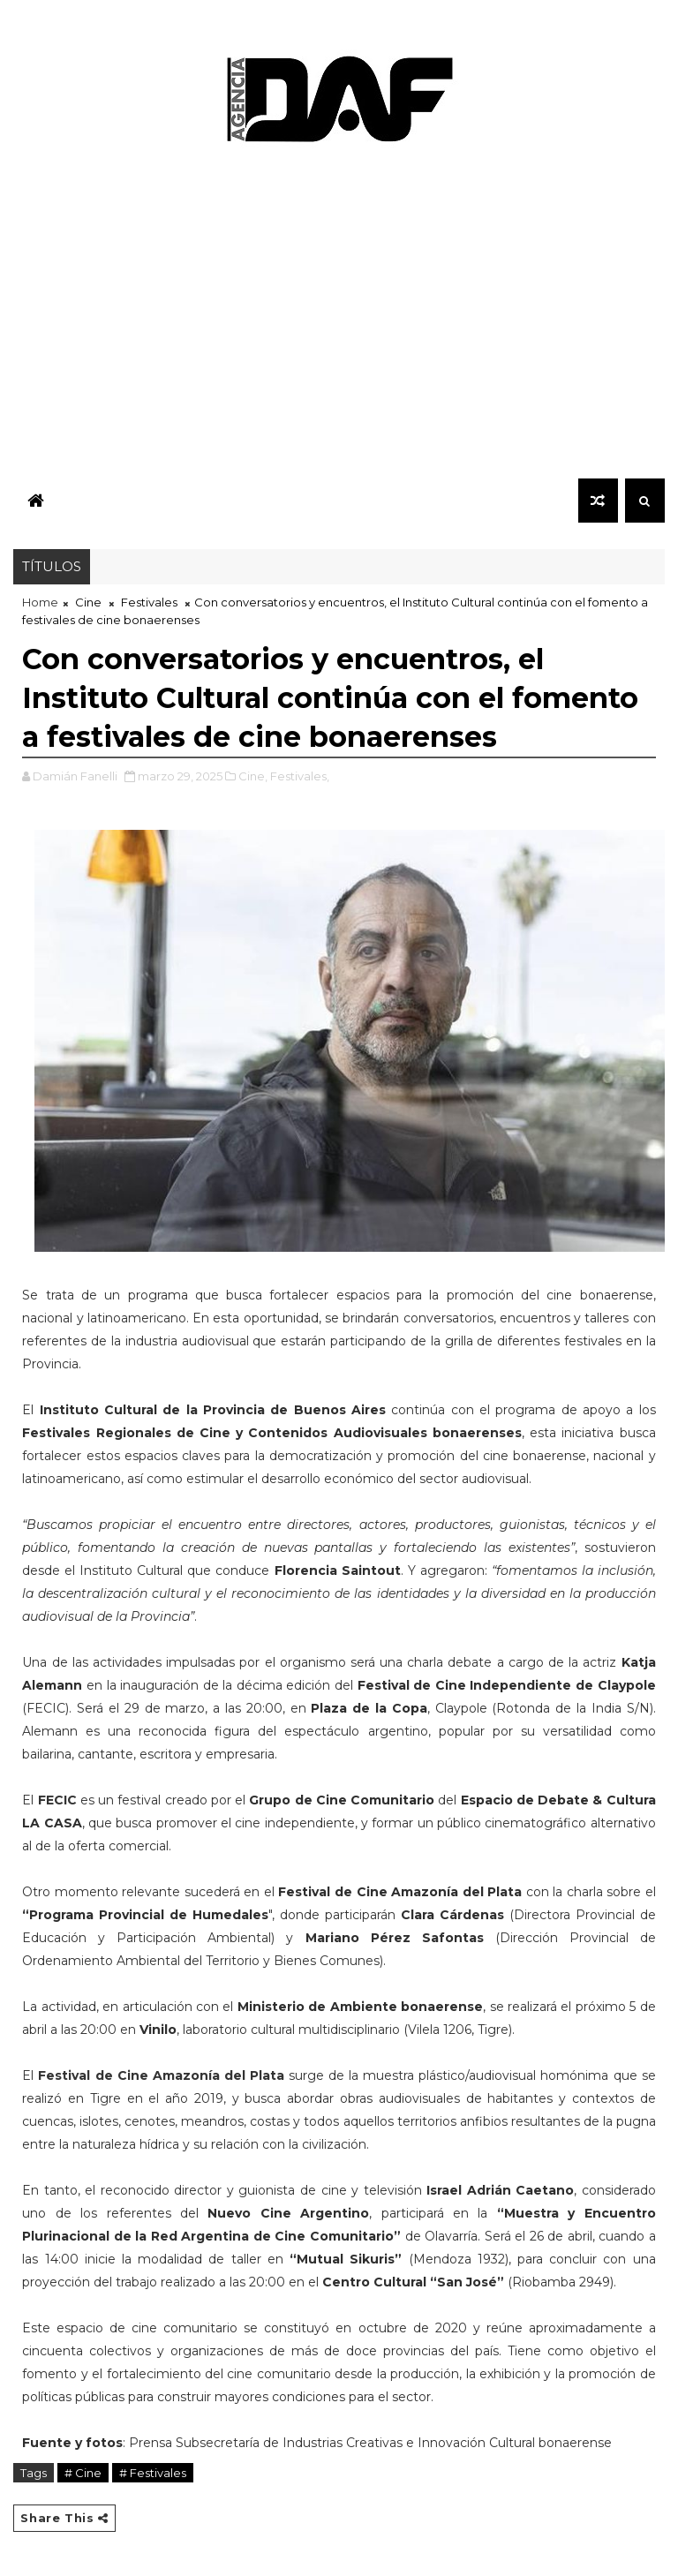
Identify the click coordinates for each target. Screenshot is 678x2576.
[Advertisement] (338, 317)
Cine (88, 602)
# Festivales (152, 2473)
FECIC (59, 1800)
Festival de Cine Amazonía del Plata (160, 2075)
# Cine (83, 2473)
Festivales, (299, 776)
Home (40, 602)
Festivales (149, 602)
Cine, (252, 776)
